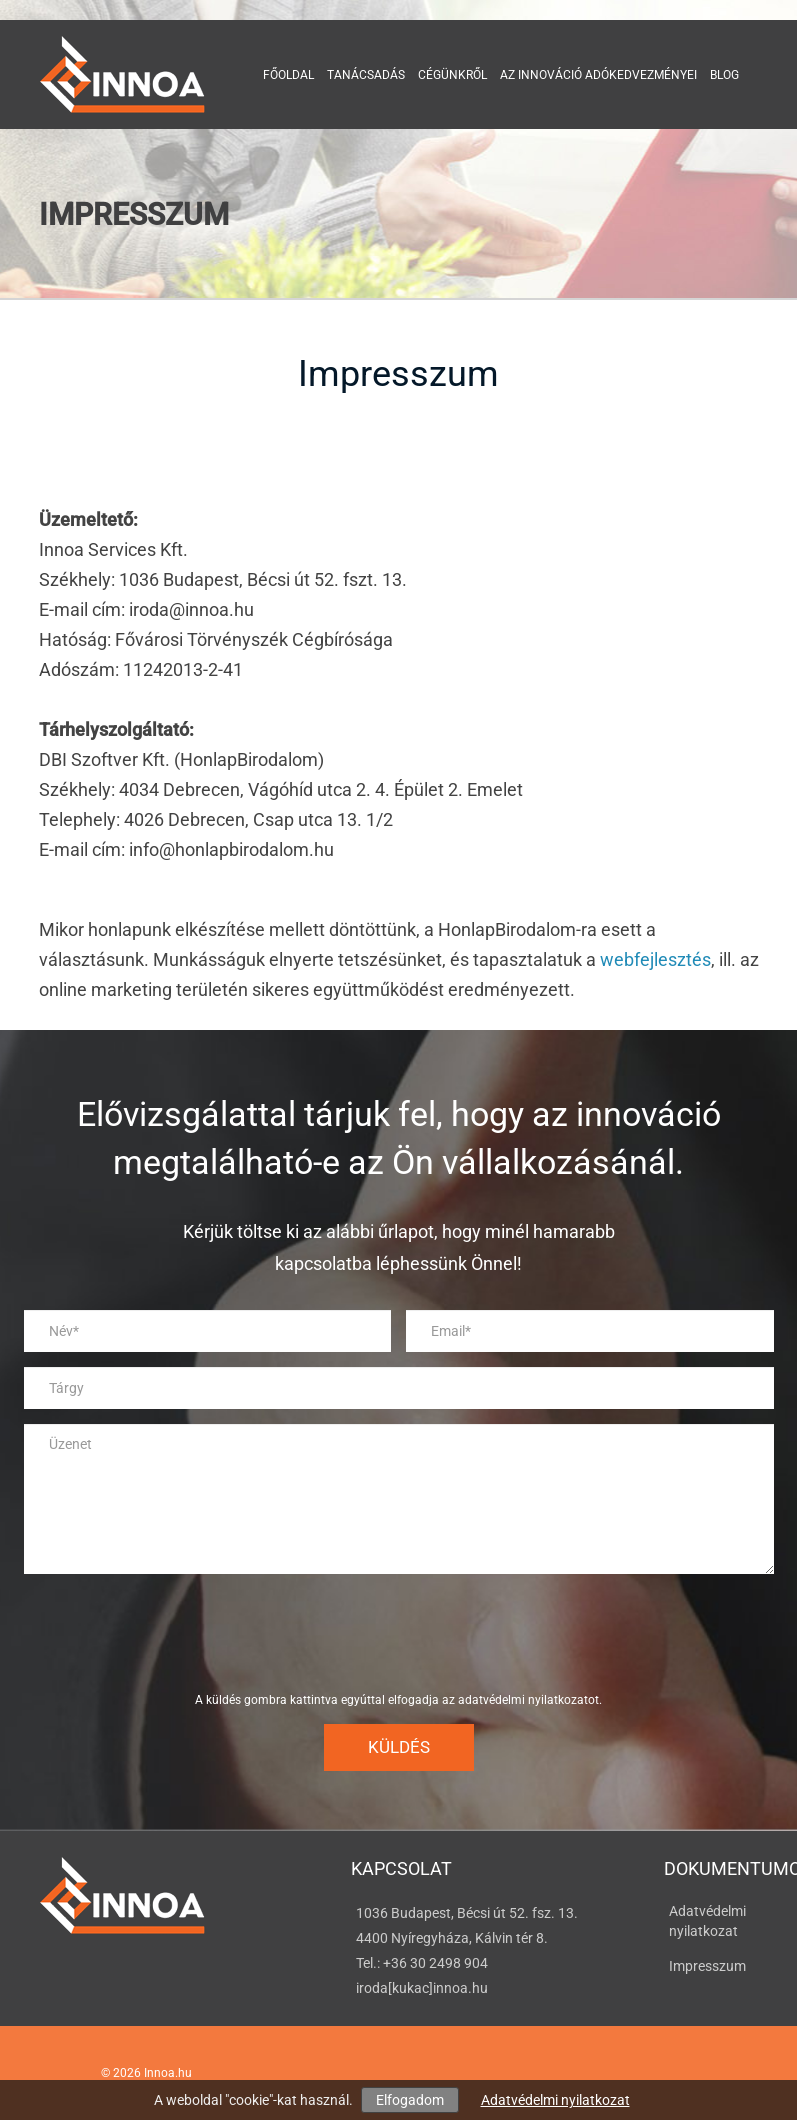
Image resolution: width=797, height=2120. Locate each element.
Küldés (399, 1747)
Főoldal (288, 75)
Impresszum (707, 1966)
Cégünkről (452, 75)
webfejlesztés (655, 959)
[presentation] (399, 1633)
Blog (724, 75)
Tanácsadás (366, 75)
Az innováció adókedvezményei (598, 75)
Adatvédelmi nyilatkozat (555, 2100)
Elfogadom (410, 2100)
